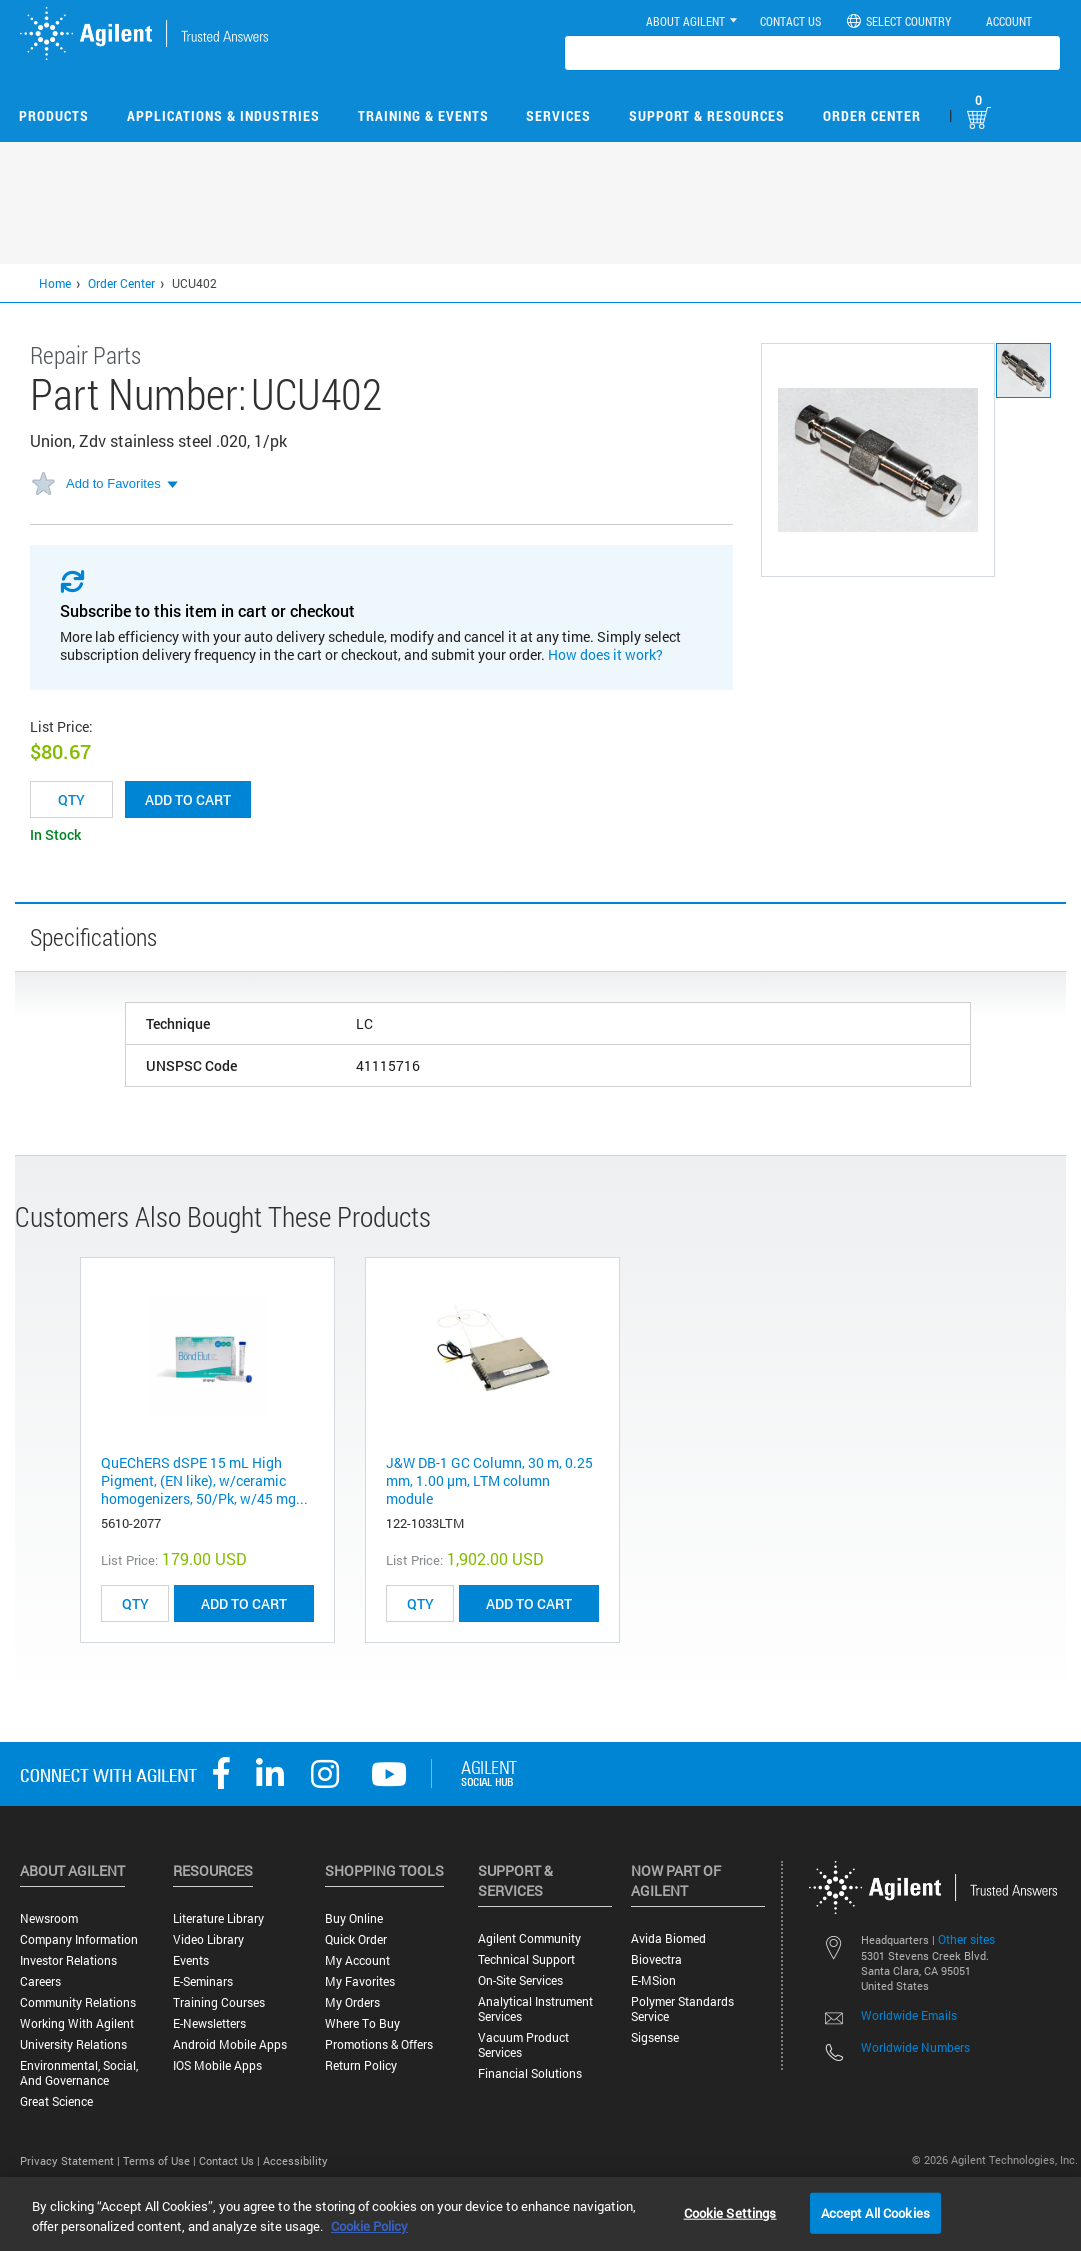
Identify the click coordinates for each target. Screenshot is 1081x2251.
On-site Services (520, 1980)
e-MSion (653, 1980)
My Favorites (360, 1981)
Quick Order (356, 1939)
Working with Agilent (77, 2023)
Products (54, 115)
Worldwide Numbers (915, 2047)
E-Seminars (203, 1981)
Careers (40, 1981)
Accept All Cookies (875, 2212)
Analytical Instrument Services (535, 2009)
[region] (540, 2214)
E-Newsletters (209, 2023)
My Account (357, 1960)
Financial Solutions (530, 2073)
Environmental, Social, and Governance (79, 2073)
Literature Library (218, 1918)
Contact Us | (231, 2160)
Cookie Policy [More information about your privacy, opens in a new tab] (369, 2226)
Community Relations (78, 2002)
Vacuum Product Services (523, 2045)
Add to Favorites (113, 483)
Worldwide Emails (909, 2015)
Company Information (79, 1939)
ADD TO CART (244, 1603)
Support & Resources (707, 115)
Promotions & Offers (379, 2044)
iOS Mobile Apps (217, 2065)
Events (191, 1960)
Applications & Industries (223, 115)
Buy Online (354, 1918)
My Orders (352, 2002)
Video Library (208, 1939)
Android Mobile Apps (230, 2044)
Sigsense (655, 2037)
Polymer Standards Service (682, 2009)
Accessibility (295, 2160)
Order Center (872, 115)
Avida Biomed (668, 1938)
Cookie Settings (730, 2212)
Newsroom (49, 1918)
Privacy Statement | (71, 2160)
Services (558, 115)
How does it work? (605, 654)
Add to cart (188, 799)
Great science (56, 2101)
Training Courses (219, 2002)
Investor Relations (68, 1960)
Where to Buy (362, 2023)
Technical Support (526, 1959)
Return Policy (361, 2065)
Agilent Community (529, 1938)
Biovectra (656, 1959)
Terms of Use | (161, 2160)
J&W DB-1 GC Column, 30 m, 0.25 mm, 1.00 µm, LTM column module (489, 1480)
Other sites (966, 1939)
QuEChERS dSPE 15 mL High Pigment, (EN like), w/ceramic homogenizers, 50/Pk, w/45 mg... (204, 1480)
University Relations (73, 2044)
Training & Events (423, 115)
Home (55, 283)
